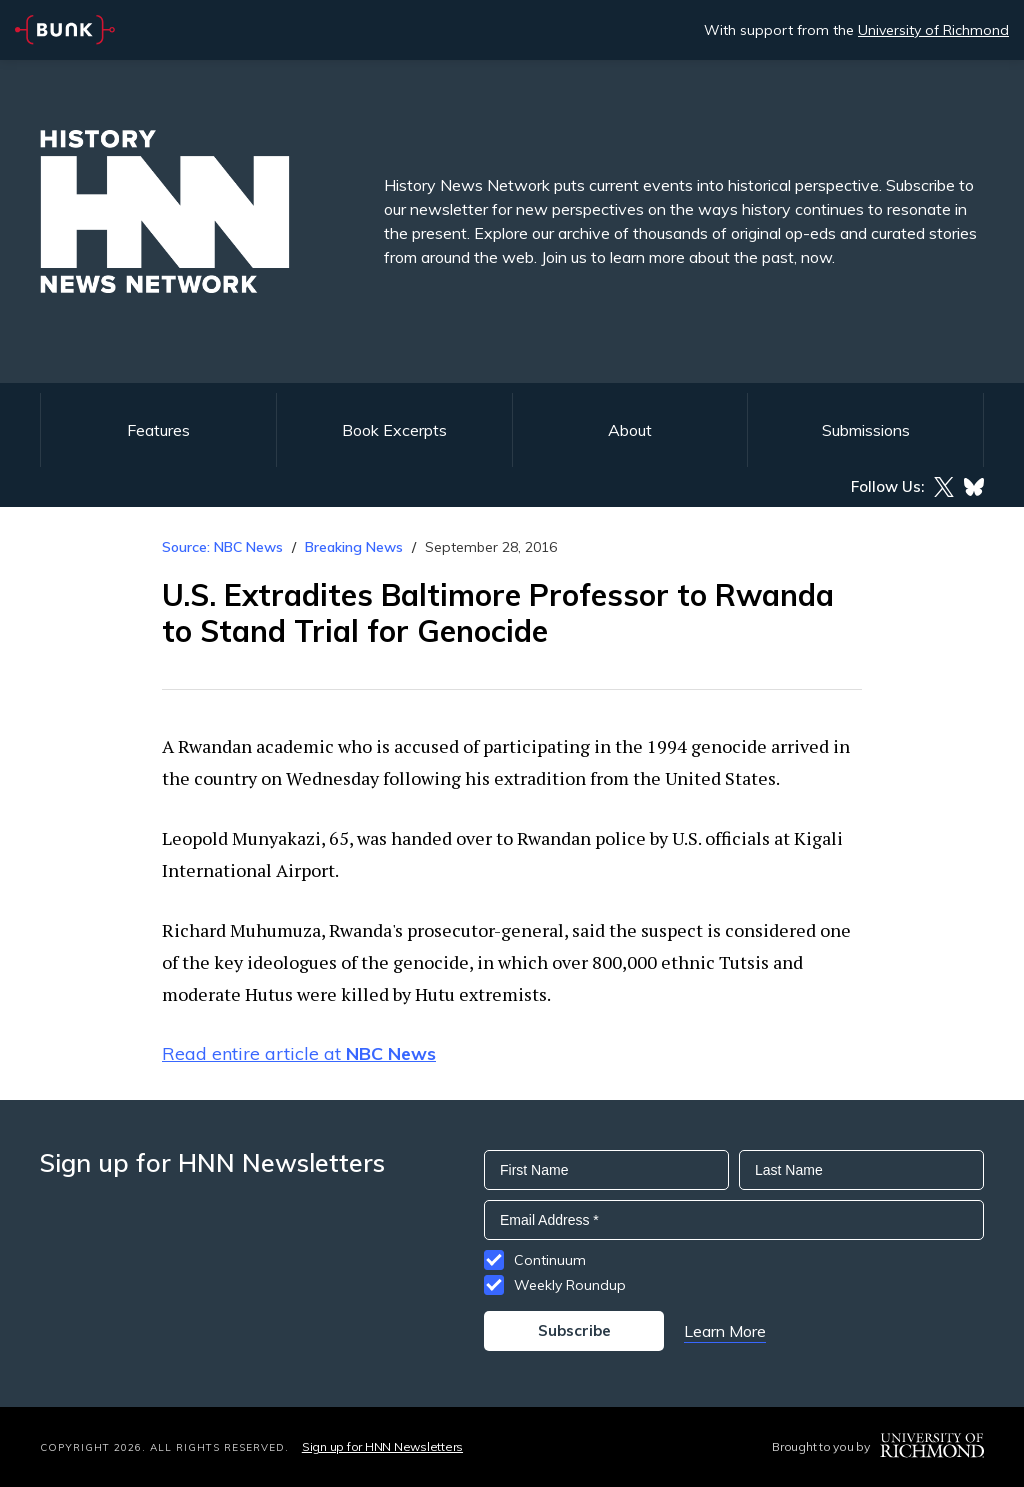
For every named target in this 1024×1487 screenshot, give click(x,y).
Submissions (866, 430)
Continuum (550, 1260)
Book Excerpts (394, 430)
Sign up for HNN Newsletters (382, 1446)
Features (158, 430)
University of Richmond (933, 30)
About (630, 430)
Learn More (725, 1331)
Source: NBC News (222, 547)
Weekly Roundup (570, 1285)
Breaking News (354, 547)
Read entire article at (299, 1053)
